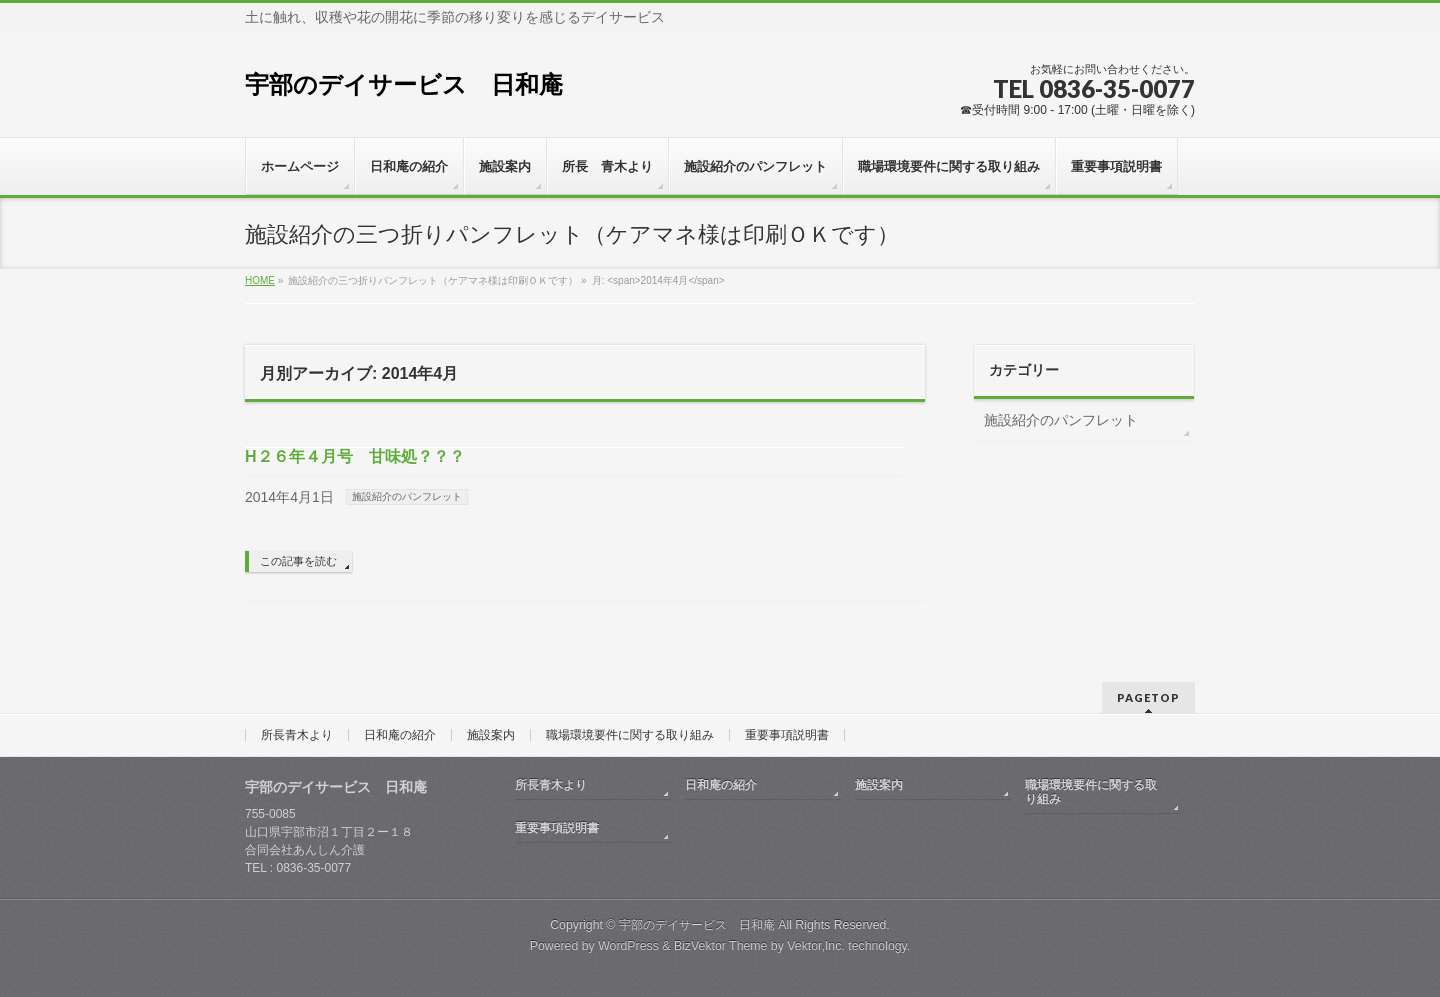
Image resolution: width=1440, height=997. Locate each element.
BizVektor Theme (721, 946)
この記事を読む (298, 561)
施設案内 (491, 735)
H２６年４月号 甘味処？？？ (355, 456)
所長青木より (297, 735)
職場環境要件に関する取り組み (630, 735)
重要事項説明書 (787, 735)
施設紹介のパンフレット (407, 496)
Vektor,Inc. (816, 946)
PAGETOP (1148, 697)
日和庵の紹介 (400, 735)
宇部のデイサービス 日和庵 (404, 84)
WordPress (628, 946)
